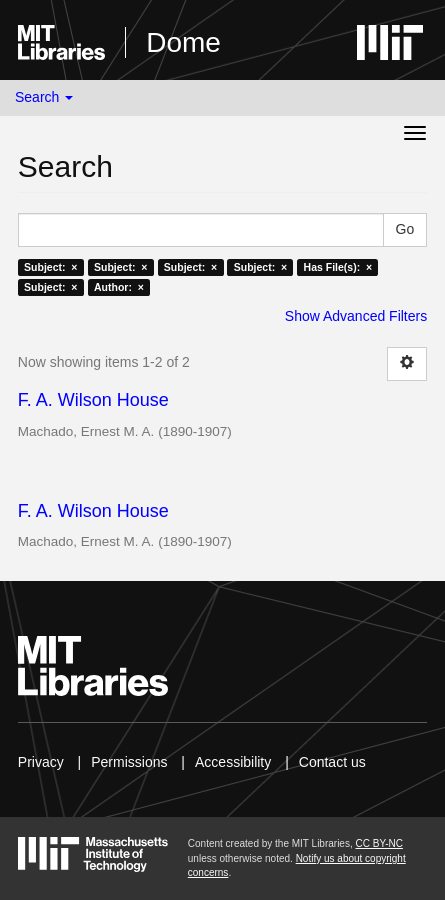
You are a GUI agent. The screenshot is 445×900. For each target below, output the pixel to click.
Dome (183, 42)
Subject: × (50, 267)
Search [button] (44, 97)
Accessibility (233, 762)
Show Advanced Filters (356, 316)
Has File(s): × (338, 267)
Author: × (119, 287)
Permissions (129, 762)
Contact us (332, 762)
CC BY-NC (378, 843)
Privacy (41, 762)
